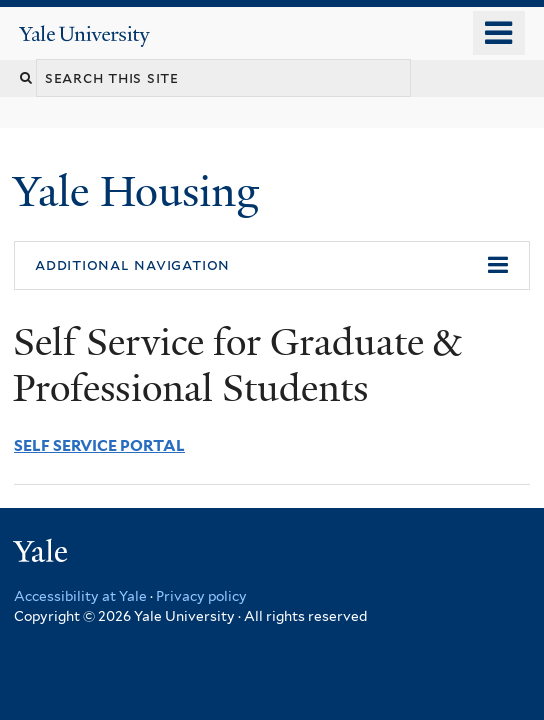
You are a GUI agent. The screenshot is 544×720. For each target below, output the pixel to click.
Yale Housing (141, 191)
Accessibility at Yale (80, 596)
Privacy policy (201, 596)
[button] (272, 266)
